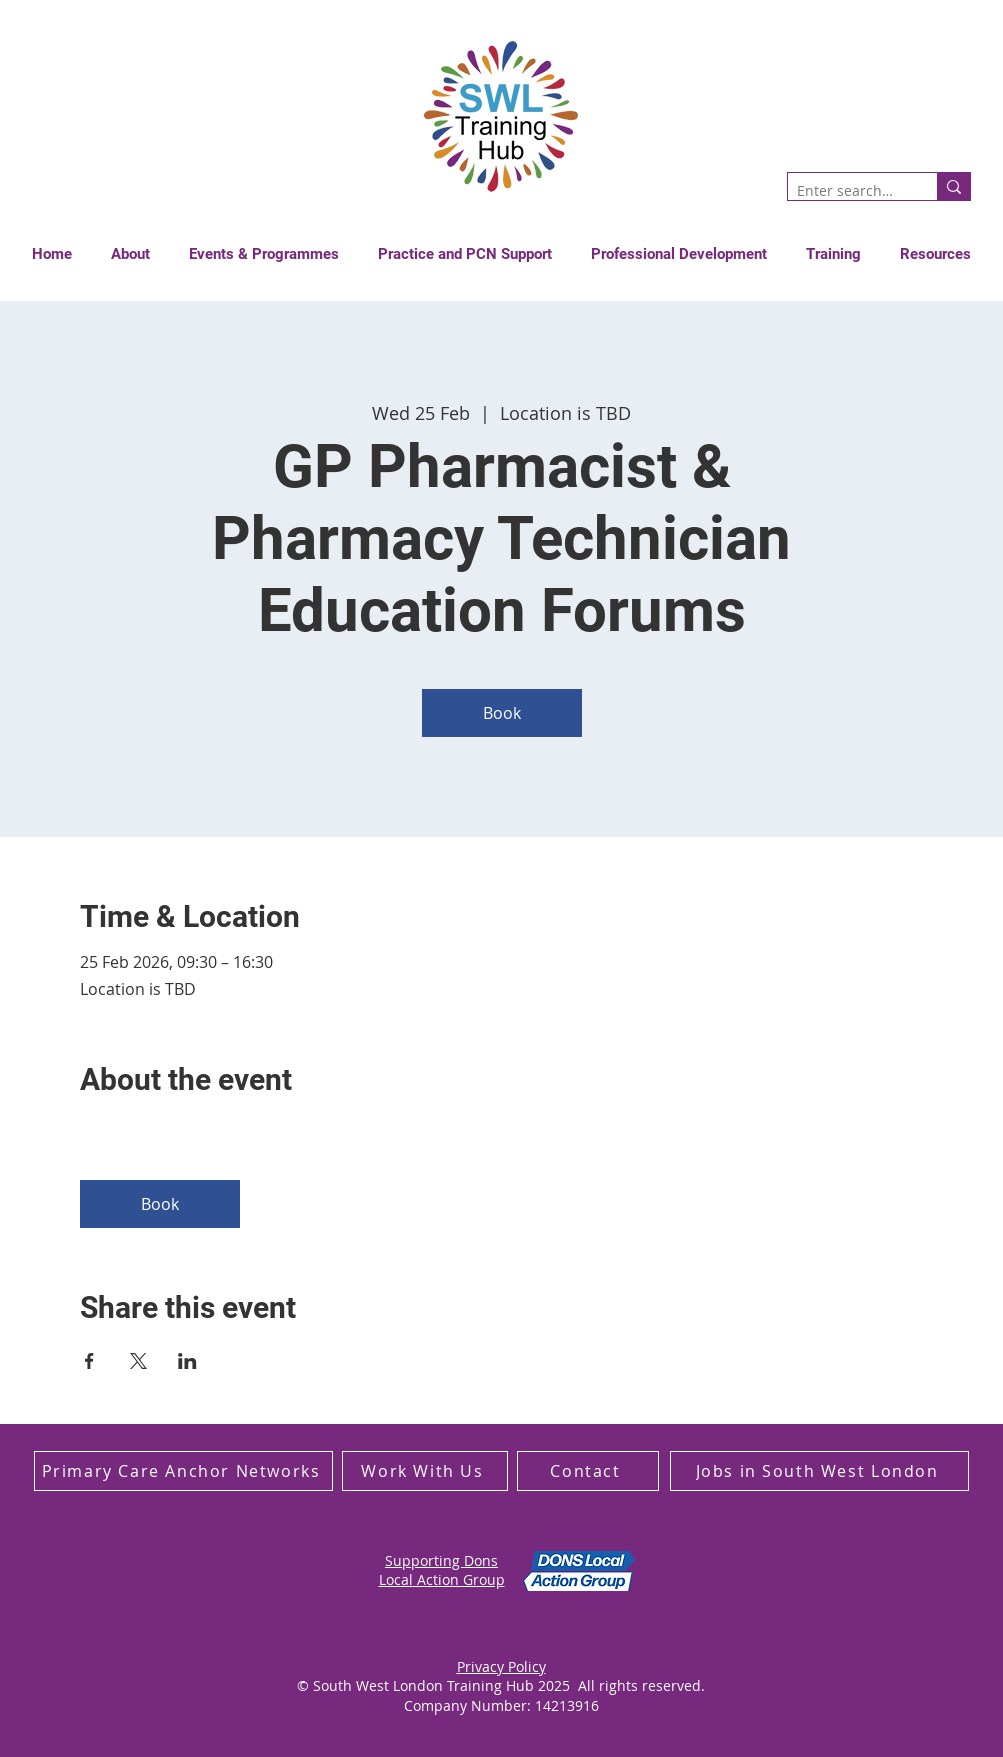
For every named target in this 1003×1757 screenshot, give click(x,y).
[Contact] (588, 1471)
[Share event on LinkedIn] (187, 1361)
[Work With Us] (425, 1471)
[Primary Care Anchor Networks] (183, 1471)
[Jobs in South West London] (819, 1471)
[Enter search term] (846, 191)
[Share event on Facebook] (89, 1361)
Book (502, 713)
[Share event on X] (138, 1361)
